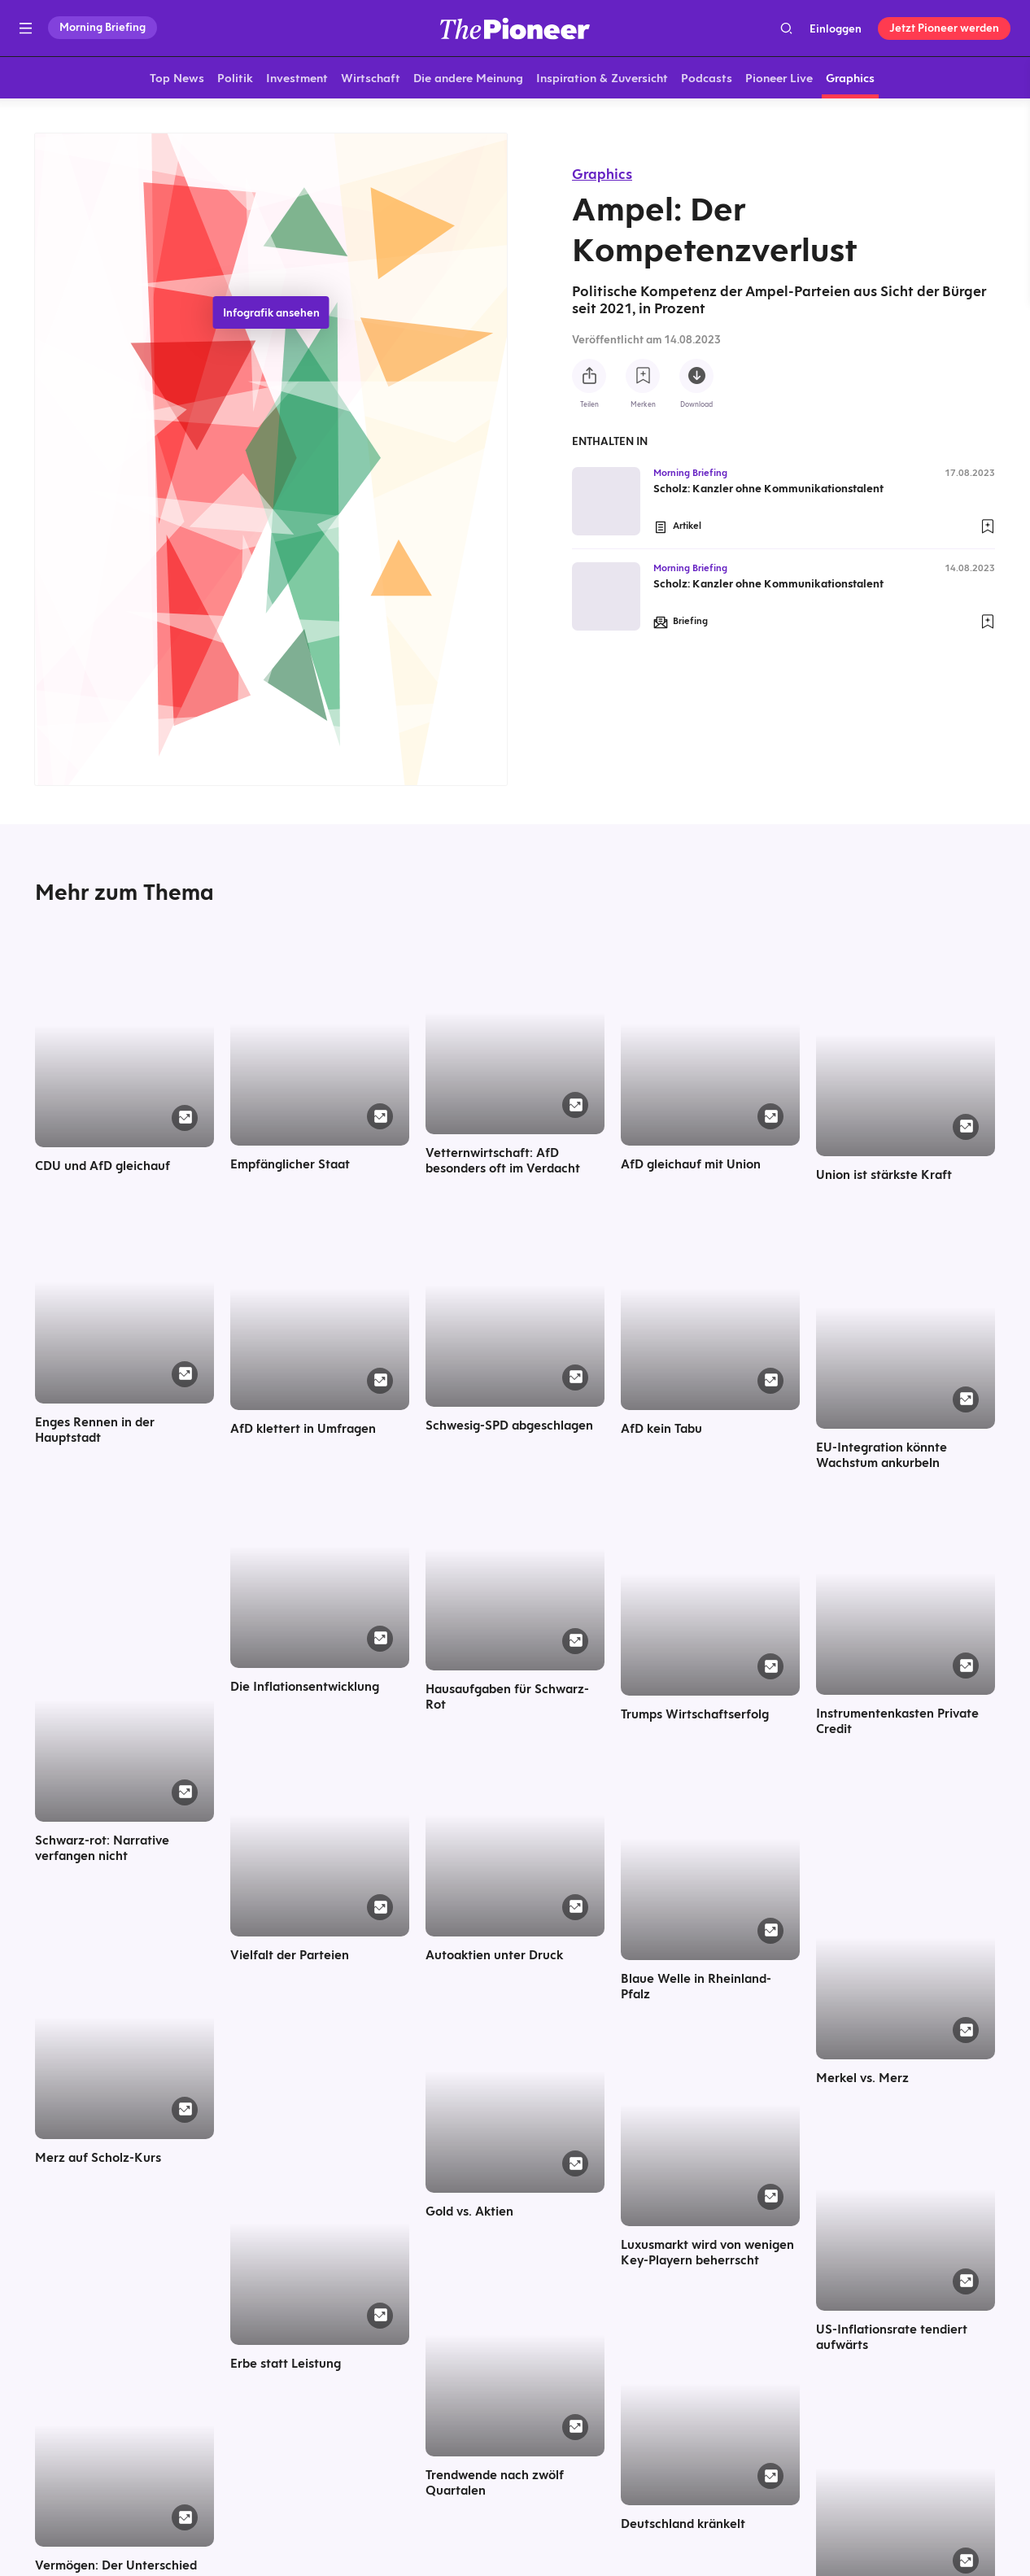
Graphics (602, 173)
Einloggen (836, 28)
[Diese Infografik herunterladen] (696, 376)
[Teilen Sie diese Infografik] (589, 376)
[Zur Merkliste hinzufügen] (643, 376)
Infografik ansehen (271, 315)
